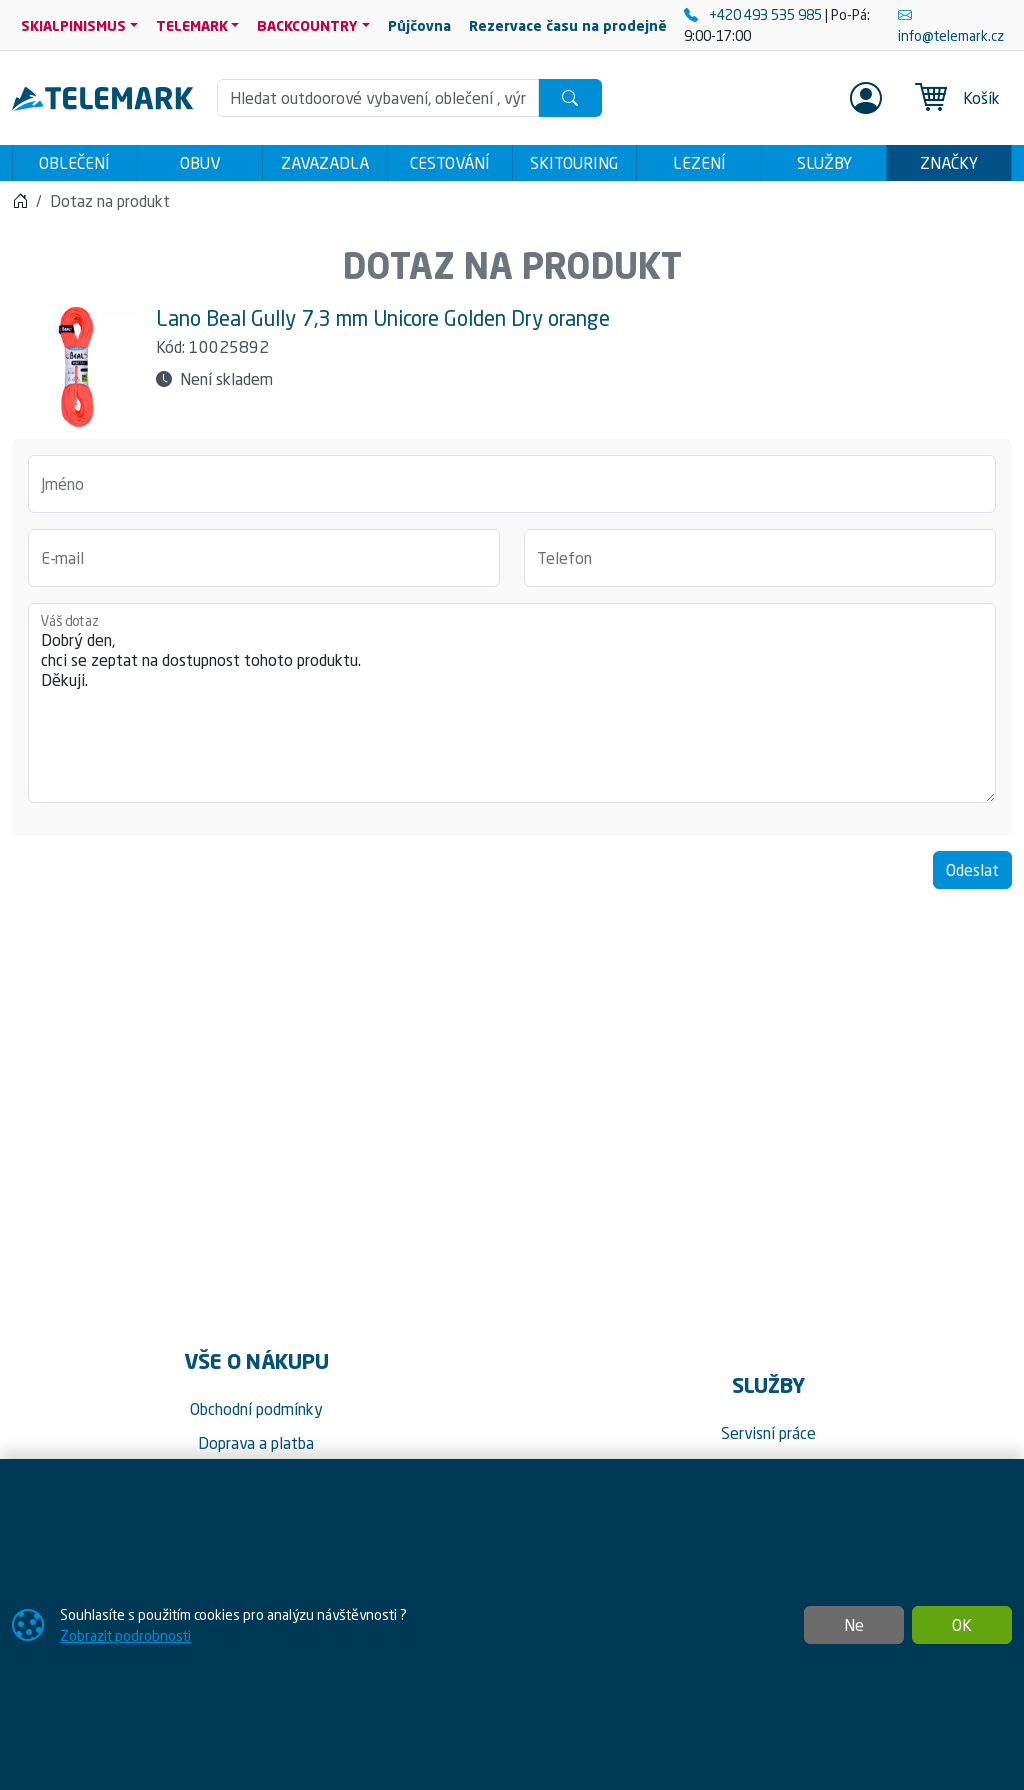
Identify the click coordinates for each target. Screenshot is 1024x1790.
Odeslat (972, 876)
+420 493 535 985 (754, 14)
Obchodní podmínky (256, 1415)
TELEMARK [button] (192, 25)
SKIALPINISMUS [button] (73, 25)
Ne (854, 1625)
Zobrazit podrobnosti (125, 1635)
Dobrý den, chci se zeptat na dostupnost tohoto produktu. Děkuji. (512, 709)
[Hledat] (570, 98)
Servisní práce (768, 1439)
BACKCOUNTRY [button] (307, 25)
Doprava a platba (256, 1449)
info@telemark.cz (951, 25)
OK (962, 1625)
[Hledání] (378, 98)
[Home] (20, 207)
